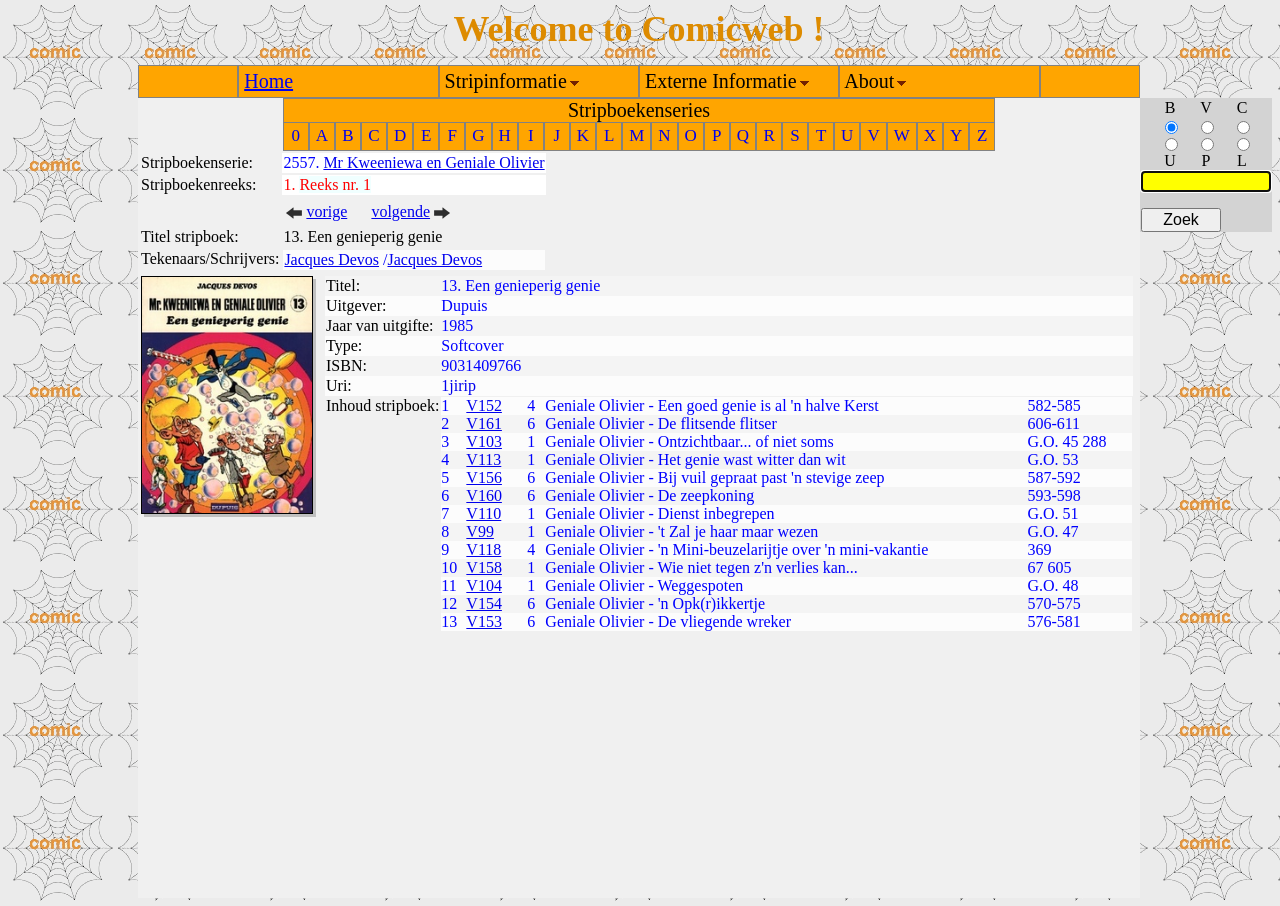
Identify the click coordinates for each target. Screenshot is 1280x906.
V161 (484, 423)
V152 (484, 405)
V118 (483, 549)
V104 (484, 585)
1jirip (458, 385)
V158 (484, 567)
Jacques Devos (331, 259)
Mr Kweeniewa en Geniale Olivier (433, 162)
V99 (480, 531)
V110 (483, 513)
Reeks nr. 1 (335, 184)
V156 (484, 477)
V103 (484, 441)
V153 (484, 621)
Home (268, 81)
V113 (483, 459)
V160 (484, 495)
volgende (400, 211)
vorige (326, 211)
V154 (484, 603)
